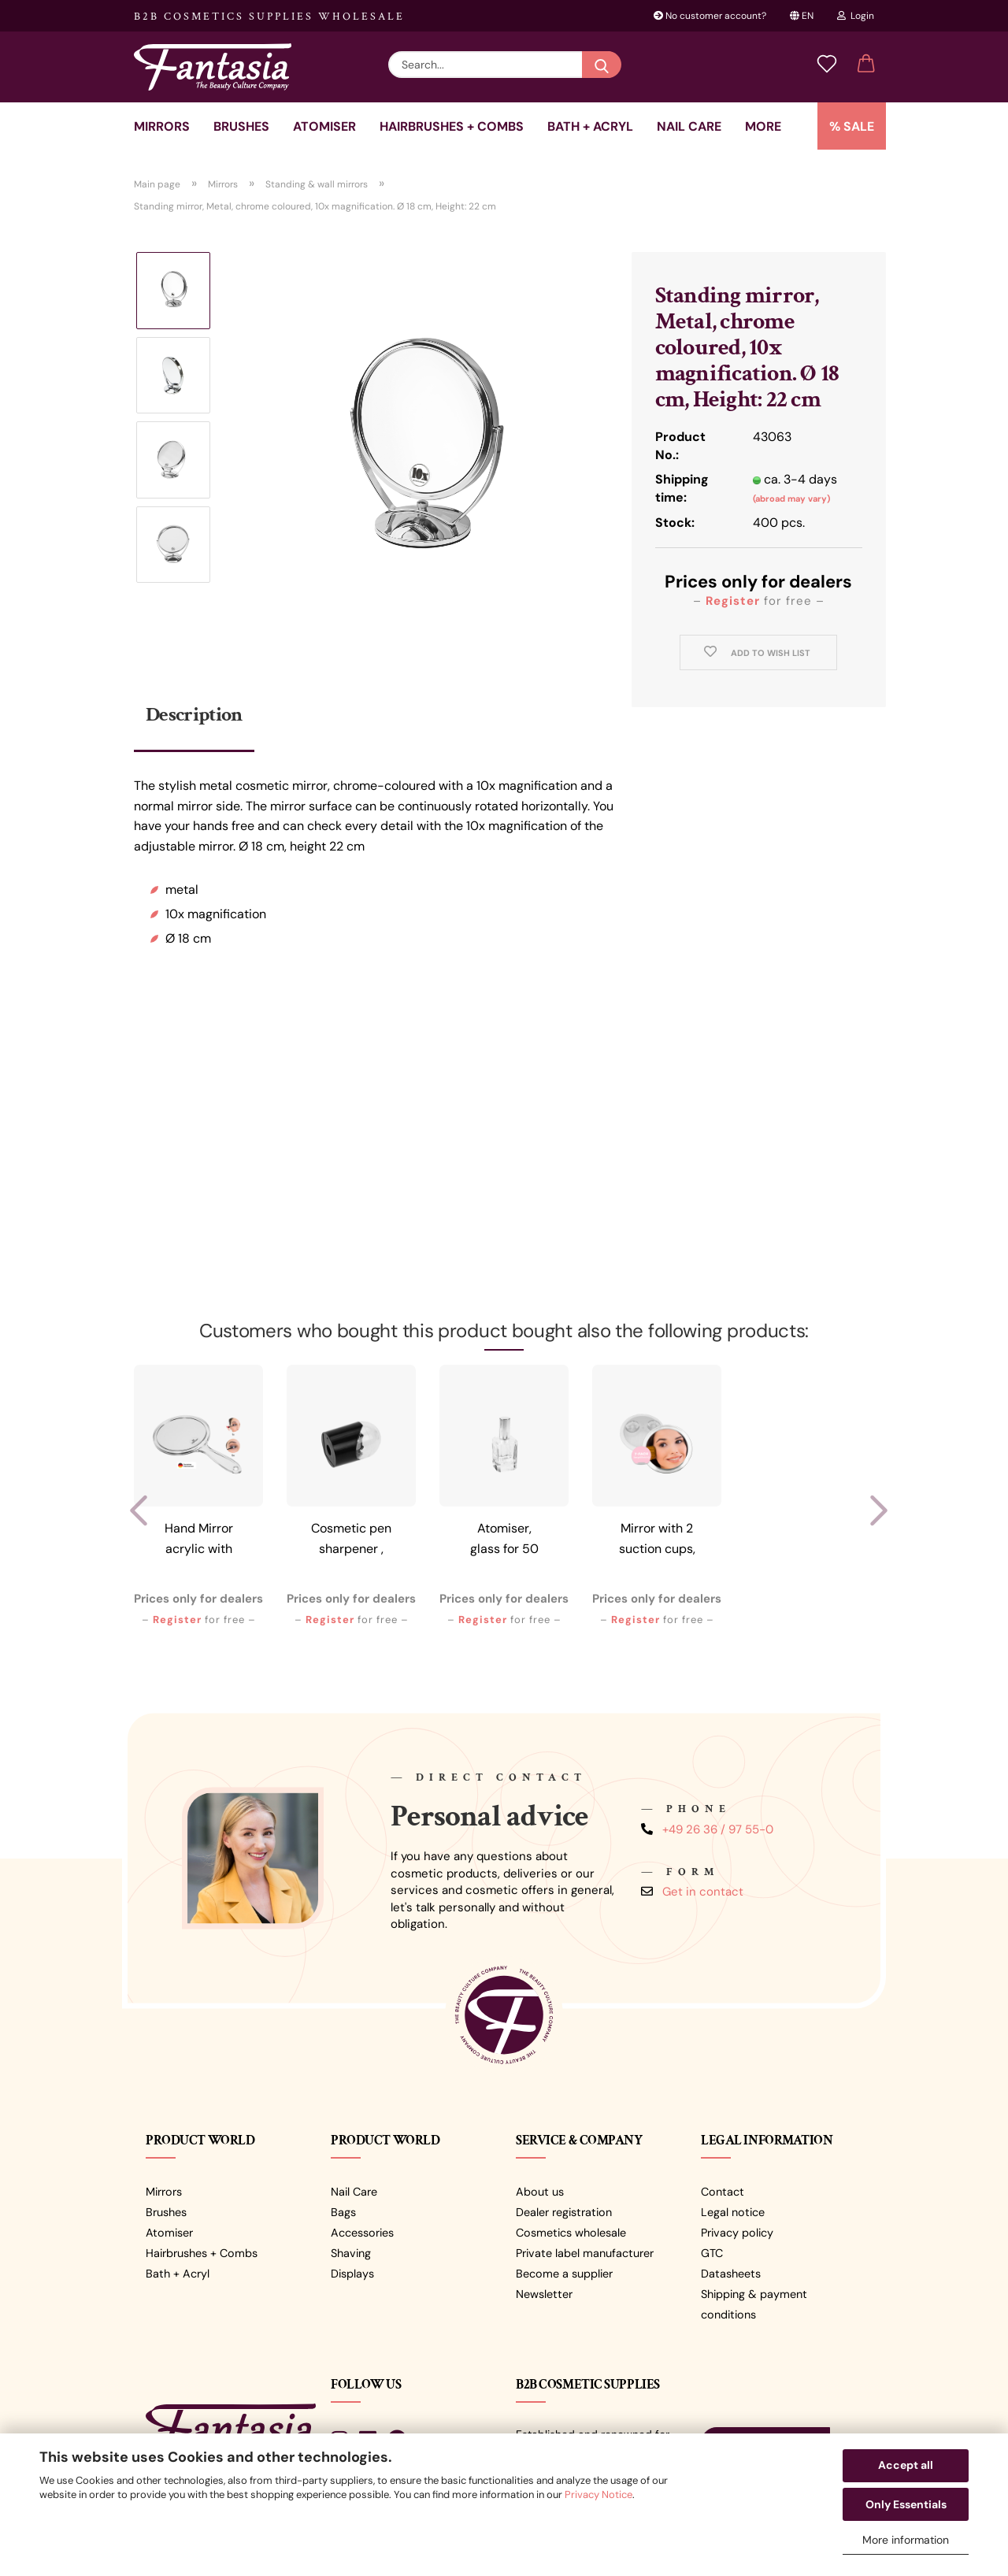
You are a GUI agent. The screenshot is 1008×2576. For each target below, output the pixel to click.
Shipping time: (682, 488)
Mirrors (162, 126)
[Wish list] (827, 65)
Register (733, 601)
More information (905, 2540)
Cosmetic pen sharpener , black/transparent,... (351, 1541)
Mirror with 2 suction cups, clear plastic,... (657, 1541)
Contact (722, 2192)
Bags (343, 2212)
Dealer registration (564, 2212)
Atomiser (324, 126)
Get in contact (702, 1892)
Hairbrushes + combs (452, 126)
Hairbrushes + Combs (202, 2253)
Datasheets (731, 2274)
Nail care (689, 126)
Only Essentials (906, 2504)
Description (194, 714)
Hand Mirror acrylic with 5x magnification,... (198, 1541)
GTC (712, 2253)
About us (540, 2192)
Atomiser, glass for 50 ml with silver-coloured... (504, 1541)
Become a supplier (564, 2274)
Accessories (362, 2233)
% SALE (851, 126)
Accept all (905, 2465)
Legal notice (733, 2212)
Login (855, 15)
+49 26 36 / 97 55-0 (717, 1829)
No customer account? (710, 15)
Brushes (241, 126)
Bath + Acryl (590, 126)
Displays (352, 2274)
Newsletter (544, 2294)
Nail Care (354, 2192)
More (763, 126)
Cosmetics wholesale (571, 2233)
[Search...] (601, 64)
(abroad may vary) (791, 498)
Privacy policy (737, 2233)
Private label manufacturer (585, 2253)
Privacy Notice (598, 2494)
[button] (866, 65)
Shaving (351, 2253)
